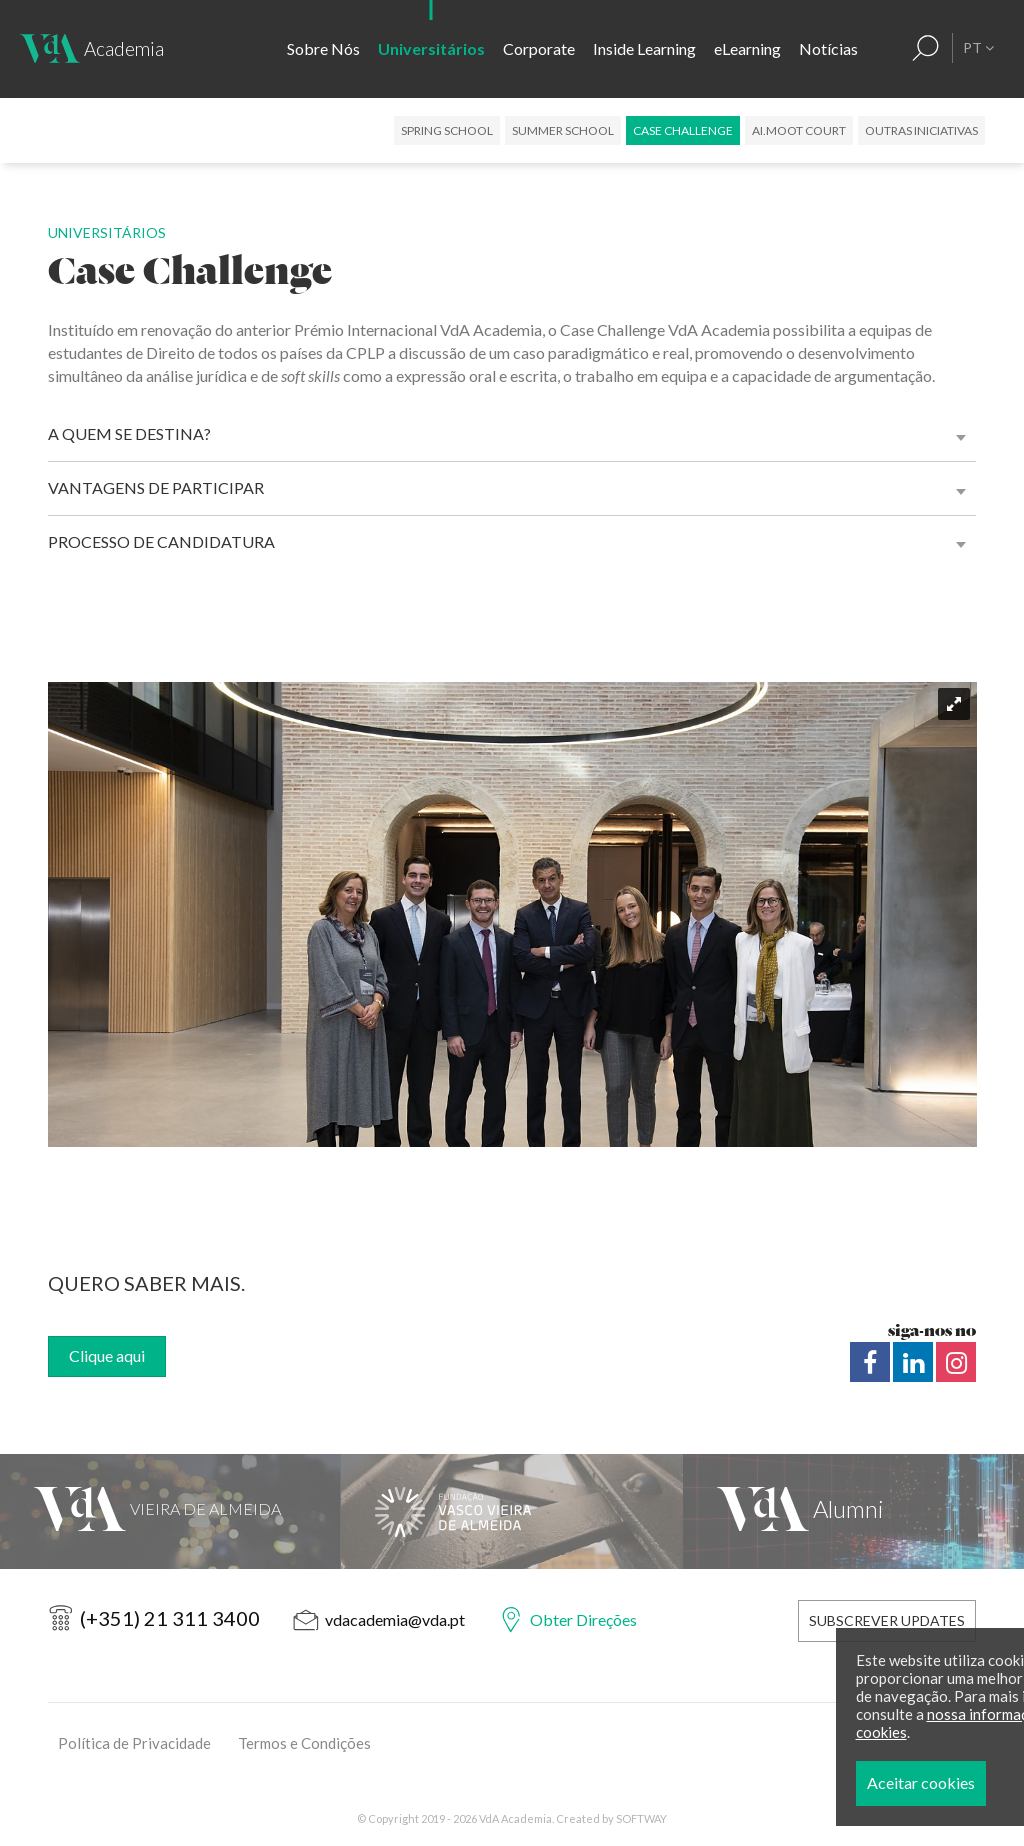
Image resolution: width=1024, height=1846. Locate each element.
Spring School (447, 130)
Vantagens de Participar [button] (156, 487)
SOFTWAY (641, 1818)
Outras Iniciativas (921, 130)
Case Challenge (683, 130)
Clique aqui (107, 1355)
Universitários (431, 48)
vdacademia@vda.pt (395, 1619)
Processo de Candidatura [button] (161, 541)
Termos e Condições (304, 1743)
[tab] (512, 434)
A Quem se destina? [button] (129, 433)
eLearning (747, 48)
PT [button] (978, 47)
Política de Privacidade (134, 1743)
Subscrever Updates (887, 1620)
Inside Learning (644, 48)
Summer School (563, 130)
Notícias (828, 48)
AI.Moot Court (799, 130)
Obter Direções (583, 1619)
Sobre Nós (323, 48)
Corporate (539, 48)
